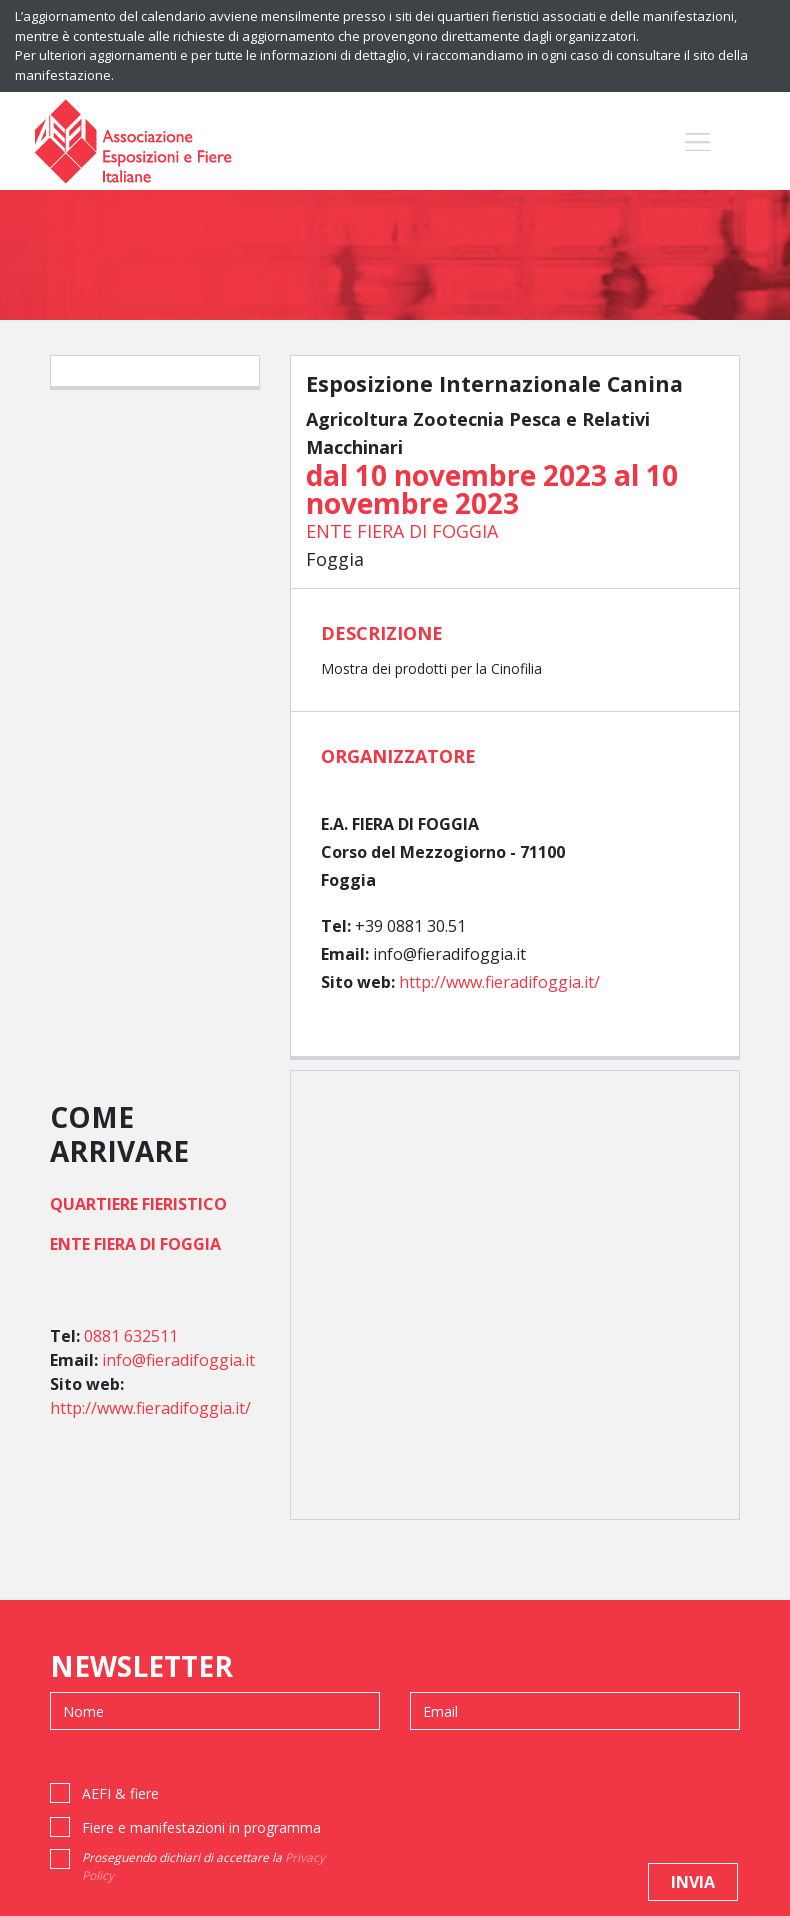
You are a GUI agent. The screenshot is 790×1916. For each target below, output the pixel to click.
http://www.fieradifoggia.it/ (499, 982)
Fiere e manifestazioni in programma (201, 1827)
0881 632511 (131, 1336)
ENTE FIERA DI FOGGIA (402, 531)
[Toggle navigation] (697, 141)
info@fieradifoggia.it (178, 1360)
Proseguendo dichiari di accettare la (203, 1866)
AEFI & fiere (120, 1793)
